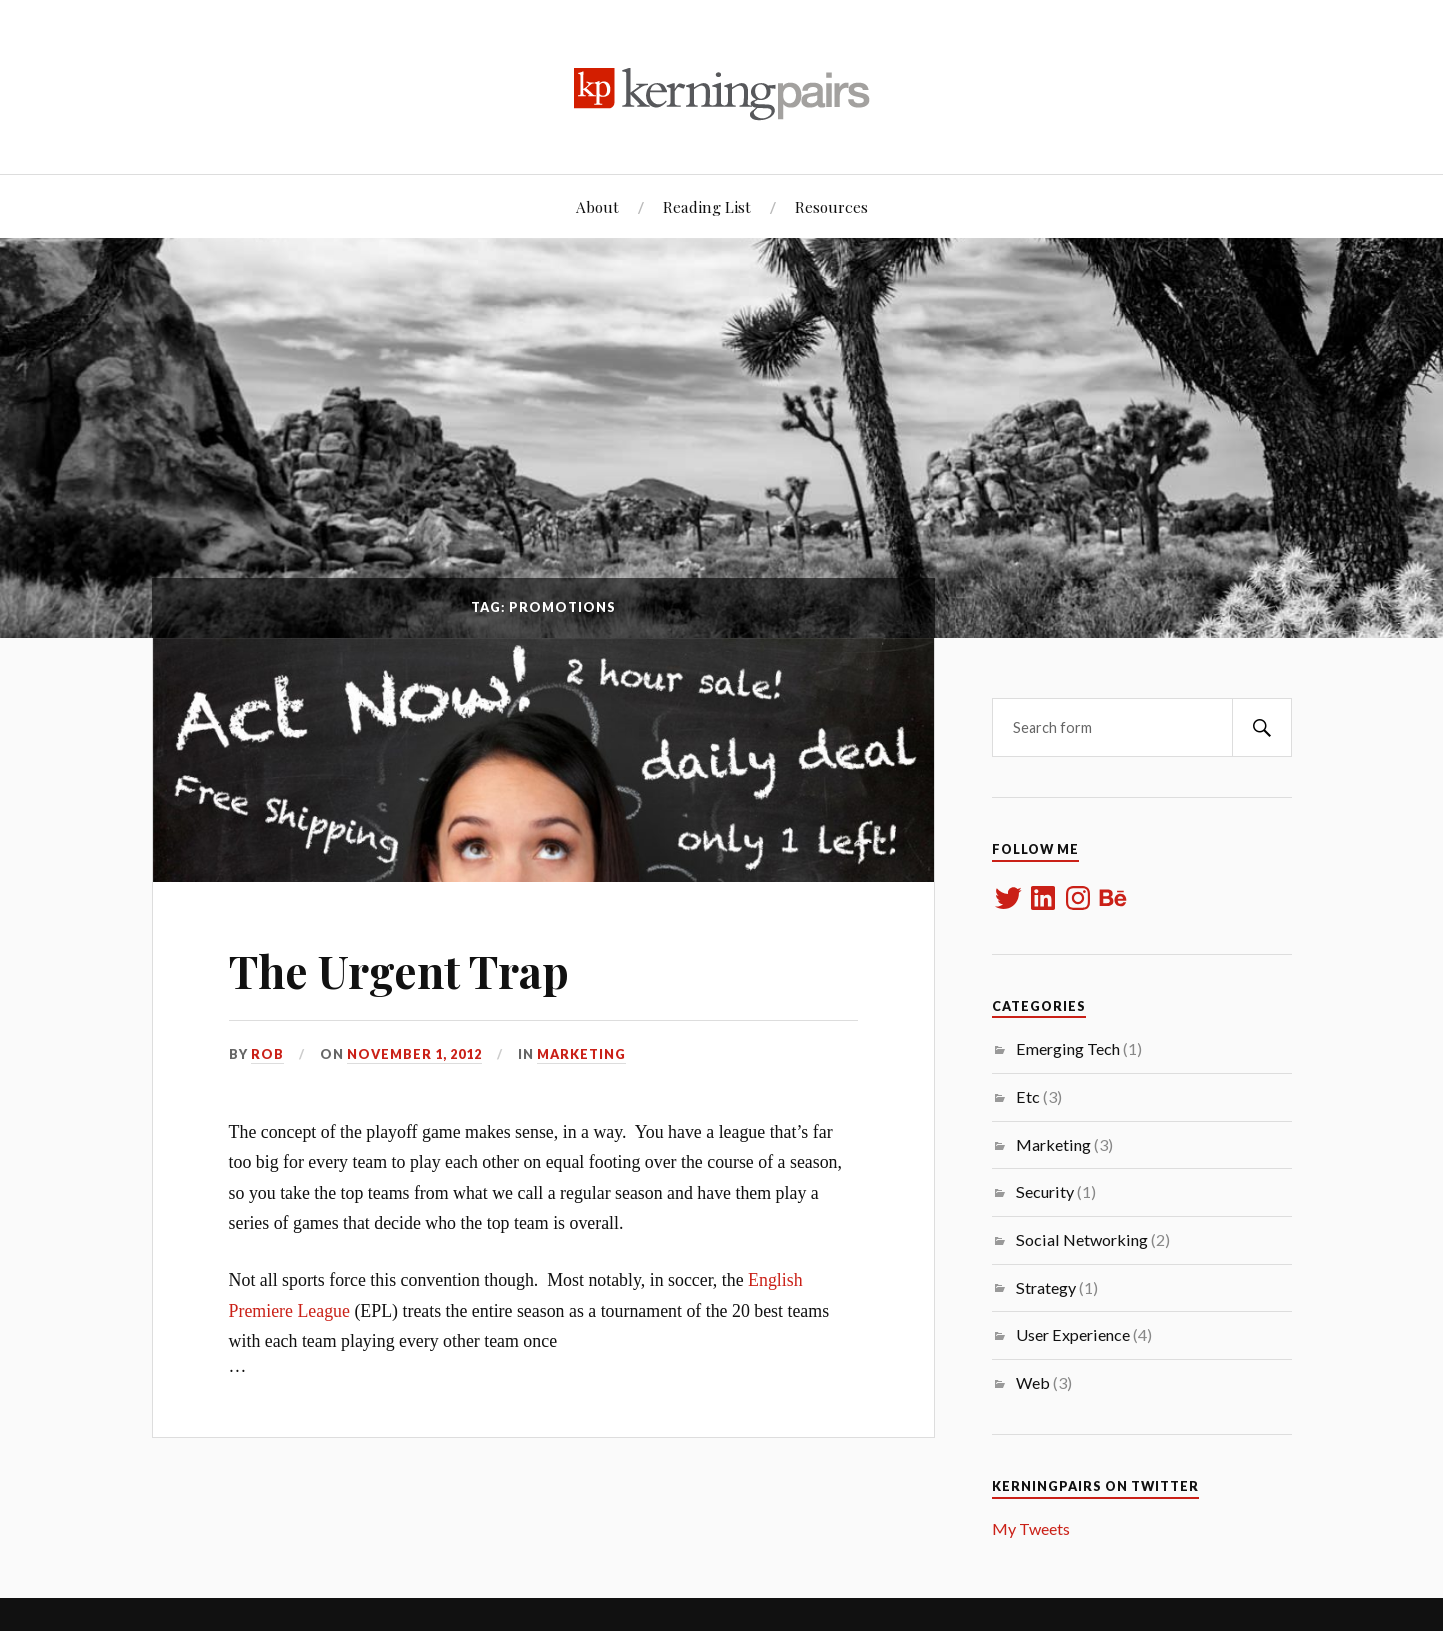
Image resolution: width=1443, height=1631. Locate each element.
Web (1033, 1382)
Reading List (707, 206)
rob (267, 1054)
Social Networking (1082, 1239)
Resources (831, 206)
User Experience (1073, 1334)
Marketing (581, 1054)
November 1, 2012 (414, 1054)
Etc (1028, 1096)
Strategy (1046, 1287)
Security (1045, 1191)
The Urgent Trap (399, 970)
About (597, 206)
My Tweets (1031, 1528)
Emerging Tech (1068, 1048)
